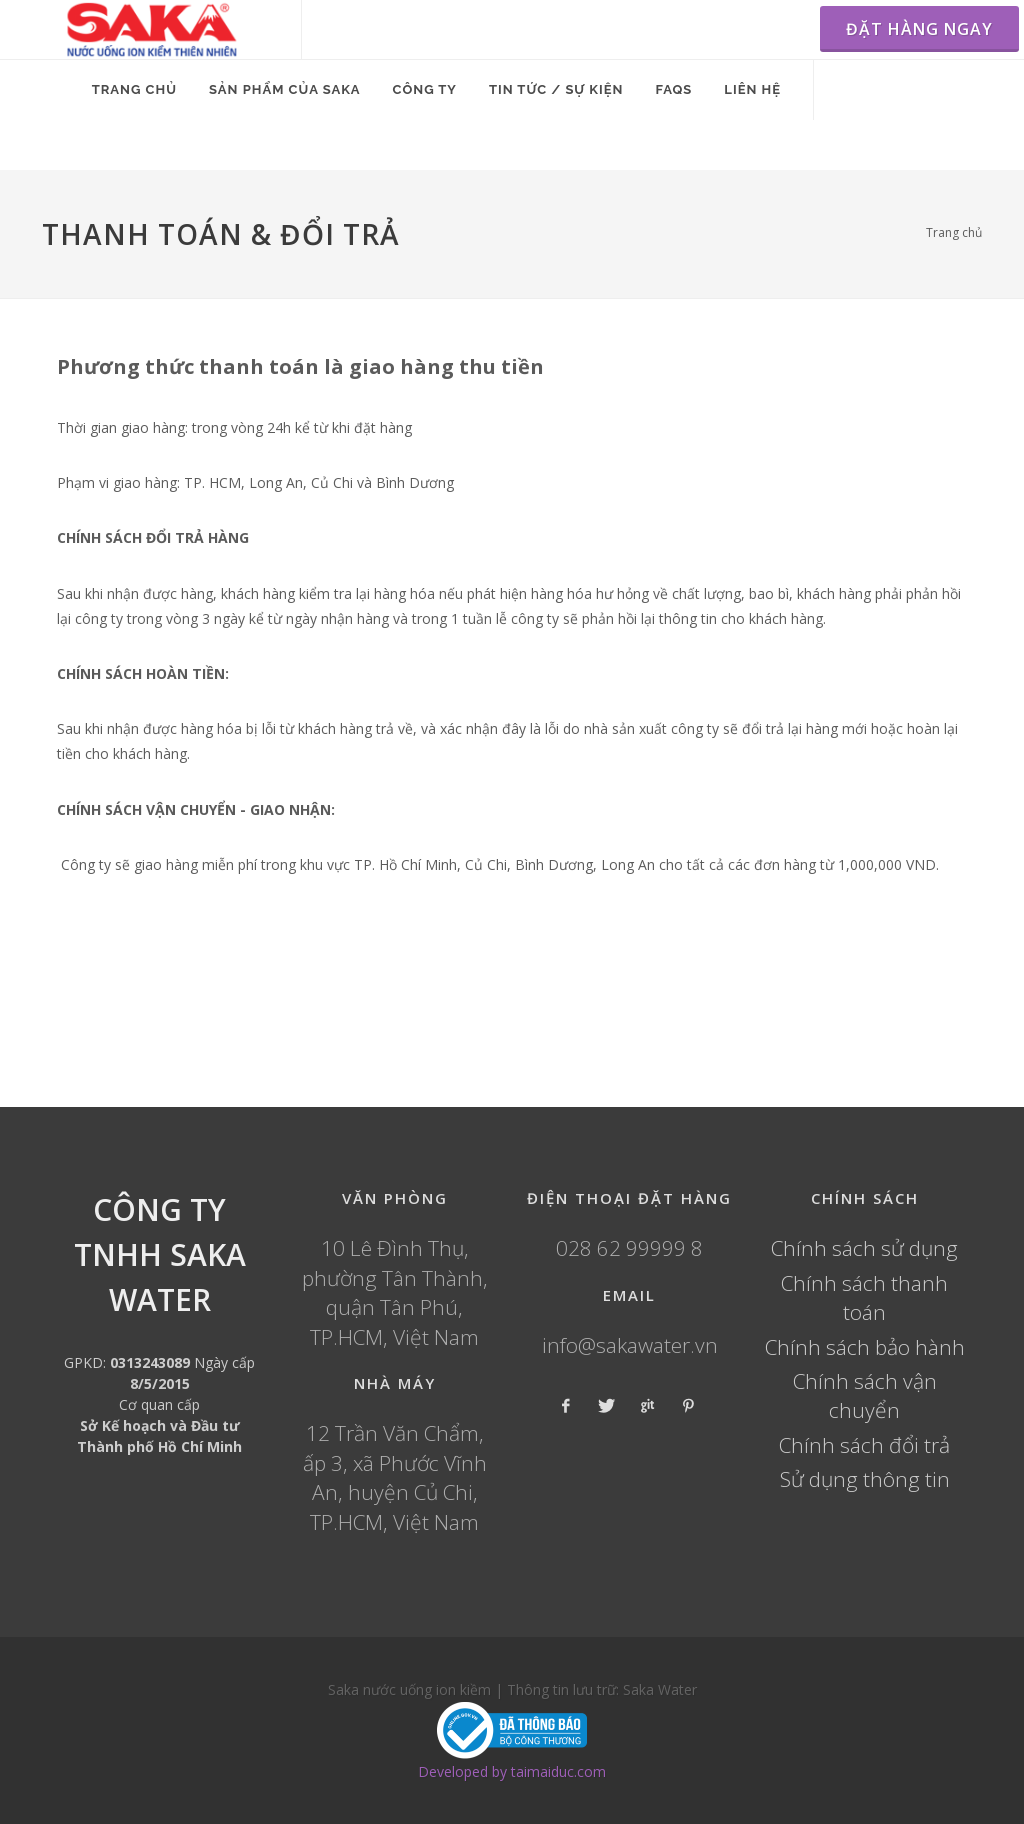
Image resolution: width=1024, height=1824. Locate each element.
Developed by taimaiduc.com (512, 1771)
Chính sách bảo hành (865, 1347)
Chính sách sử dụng (864, 1248)
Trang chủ (954, 232)
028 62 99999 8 (629, 1248)
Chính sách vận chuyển (865, 1395)
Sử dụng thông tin (865, 1479)
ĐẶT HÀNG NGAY (919, 29)
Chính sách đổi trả (864, 1445)
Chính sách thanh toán (864, 1297)
